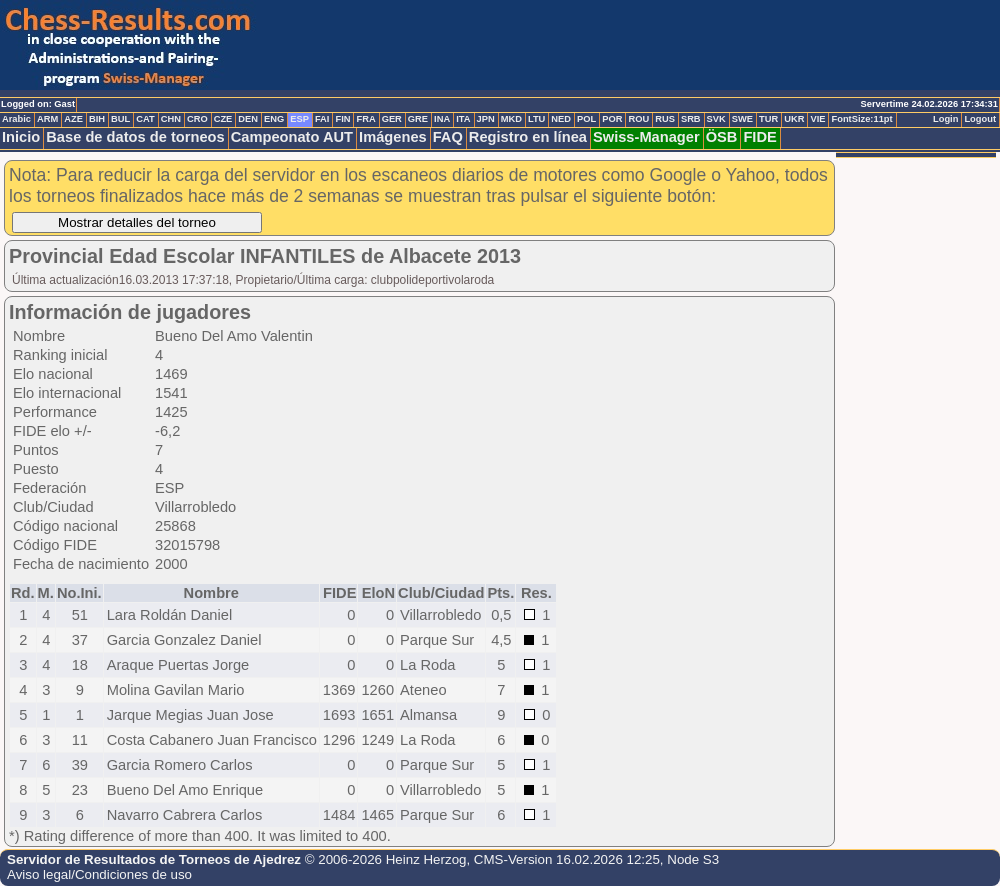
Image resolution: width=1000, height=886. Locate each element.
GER (392, 119)
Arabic (16, 119)
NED (561, 119)
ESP (299, 119)
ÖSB (722, 137)
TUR (768, 119)
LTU (536, 119)
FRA (365, 119)
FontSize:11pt (861, 119)
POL (586, 119)
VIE (817, 119)
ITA (463, 119)
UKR (794, 119)
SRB (691, 119)
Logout (980, 119)
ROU (638, 119)
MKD (511, 119)
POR (612, 119)
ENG (274, 119)
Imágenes (393, 137)
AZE (73, 119)
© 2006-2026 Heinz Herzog (386, 859)
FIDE (759, 137)
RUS (665, 119)
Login (945, 119)
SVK (716, 119)
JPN (486, 119)
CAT (145, 119)
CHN (171, 119)
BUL (120, 119)
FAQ (448, 137)
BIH (97, 119)
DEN (248, 119)
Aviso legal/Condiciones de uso (99, 874)
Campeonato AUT (292, 137)
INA (442, 119)
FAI (322, 119)
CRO (197, 119)
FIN (342, 119)
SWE (742, 119)
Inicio (21, 137)
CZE (223, 119)
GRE (418, 119)
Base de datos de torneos (135, 137)
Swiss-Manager (646, 137)
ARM (47, 119)
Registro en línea (528, 137)
